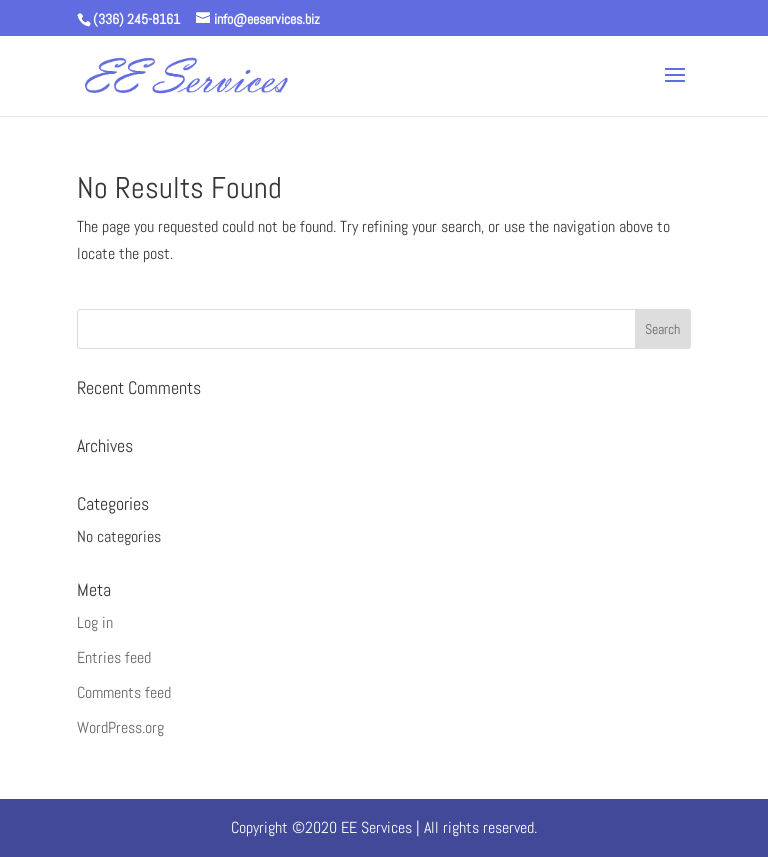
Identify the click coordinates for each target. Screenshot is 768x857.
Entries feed (114, 657)
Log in (95, 622)
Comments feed (124, 692)
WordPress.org (120, 727)
